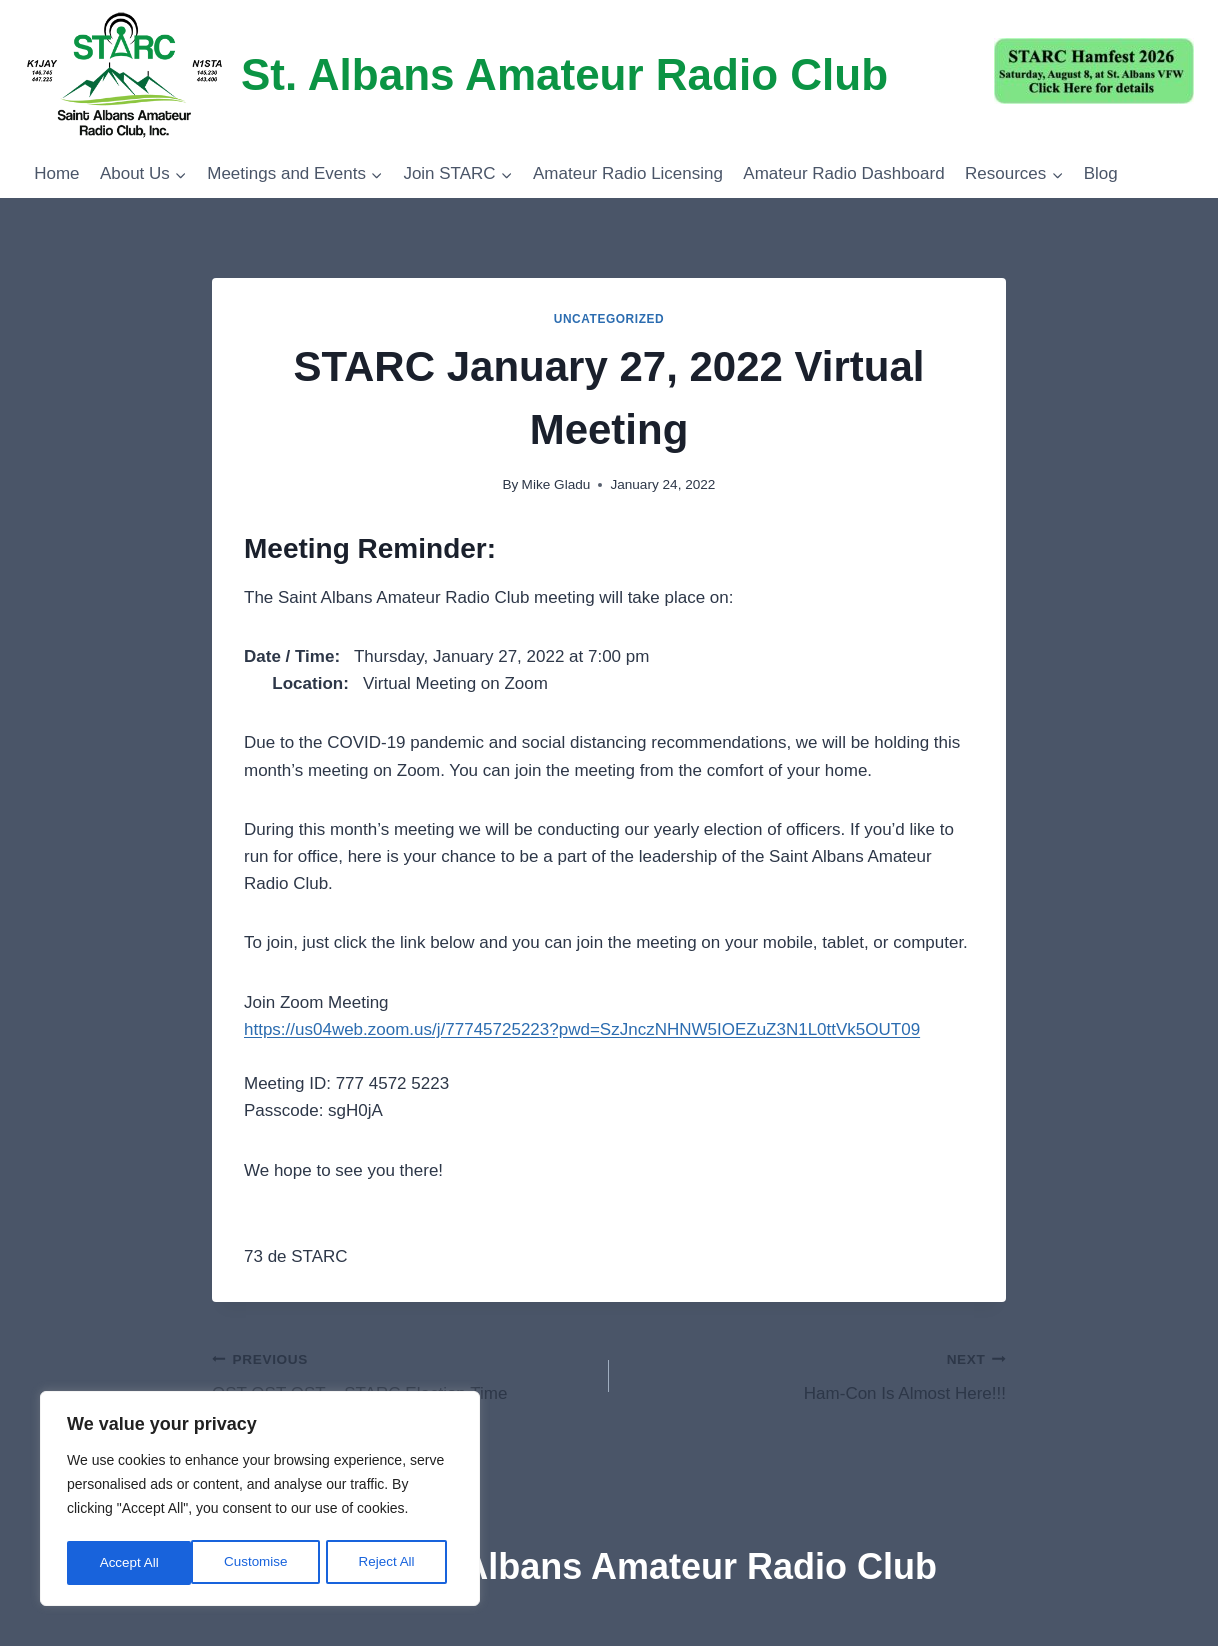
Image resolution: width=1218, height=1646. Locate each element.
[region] (260, 1501)
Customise (131, 1563)
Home (56, 173)
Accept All (391, 1563)
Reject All (262, 1563)
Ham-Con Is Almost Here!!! (816, 1374)
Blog (1101, 173)
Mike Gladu (556, 484)
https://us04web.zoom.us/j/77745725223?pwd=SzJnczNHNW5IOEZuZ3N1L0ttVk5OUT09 (582, 1029)
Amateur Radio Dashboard (843, 173)
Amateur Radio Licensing (628, 173)
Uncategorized (609, 319)
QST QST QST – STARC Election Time (402, 1374)
